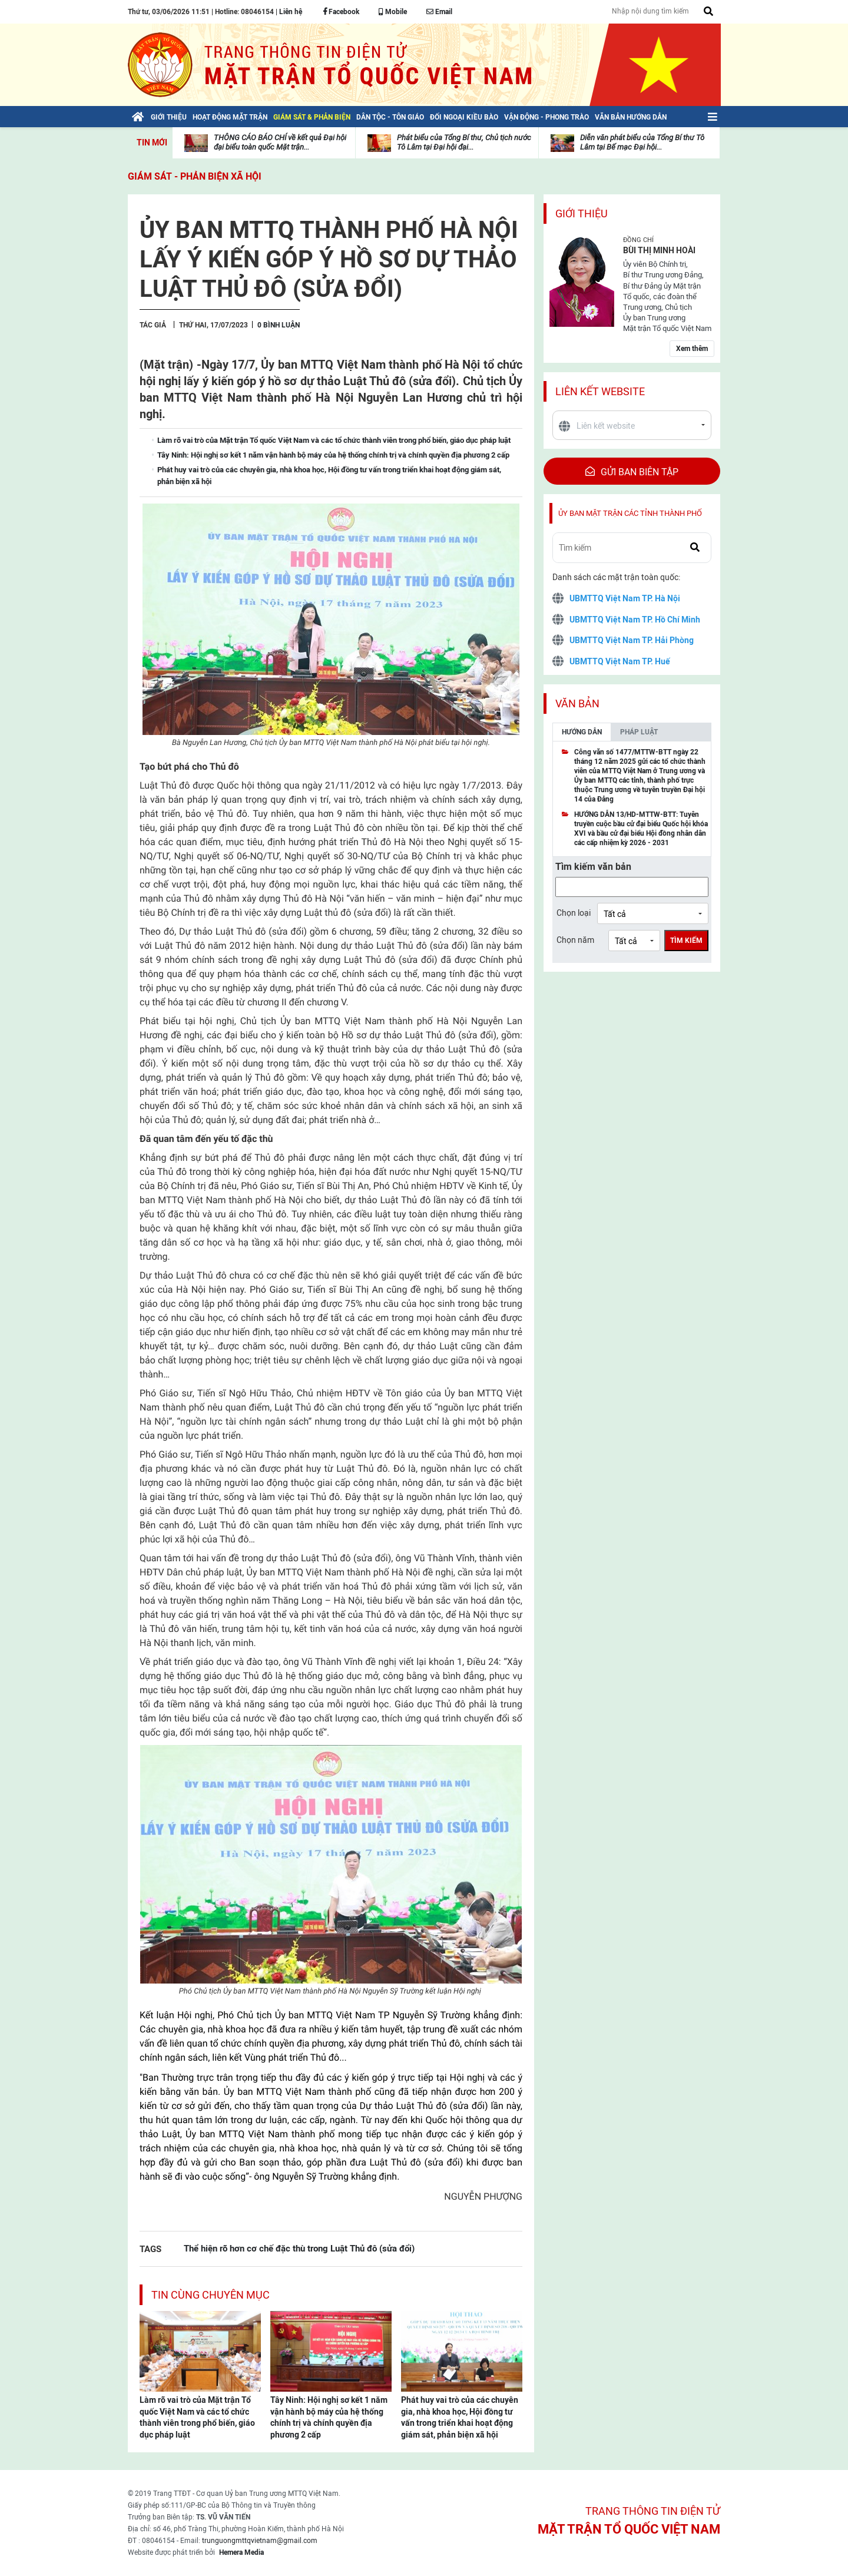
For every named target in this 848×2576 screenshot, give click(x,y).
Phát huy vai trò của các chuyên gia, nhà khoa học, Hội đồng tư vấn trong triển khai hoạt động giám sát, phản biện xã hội (459, 2417)
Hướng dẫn (582, 732)
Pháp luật (639, 732)
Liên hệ (290, 12)
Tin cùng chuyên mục (210, 2295)
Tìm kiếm (686, 940)
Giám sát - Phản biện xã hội (194, 176)
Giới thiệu (581, 213)
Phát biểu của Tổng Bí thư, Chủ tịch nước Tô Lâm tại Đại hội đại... (464, 142)
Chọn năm (575, 940)
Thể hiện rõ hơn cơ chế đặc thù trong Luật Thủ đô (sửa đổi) (299, 2248)
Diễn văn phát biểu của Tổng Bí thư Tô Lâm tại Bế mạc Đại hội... (642, 142)
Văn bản (577, 703)
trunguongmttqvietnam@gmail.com (259, 2541)
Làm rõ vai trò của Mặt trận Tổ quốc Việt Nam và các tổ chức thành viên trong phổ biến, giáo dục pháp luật (197, 2417)
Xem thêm (692, 349)
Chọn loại (573, 913)
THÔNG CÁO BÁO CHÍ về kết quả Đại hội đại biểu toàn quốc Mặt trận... (280, 142)
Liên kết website (600, 391)
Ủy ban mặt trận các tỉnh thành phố (630, 513)
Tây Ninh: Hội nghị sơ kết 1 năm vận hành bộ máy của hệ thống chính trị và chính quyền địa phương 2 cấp (328, 2417)
